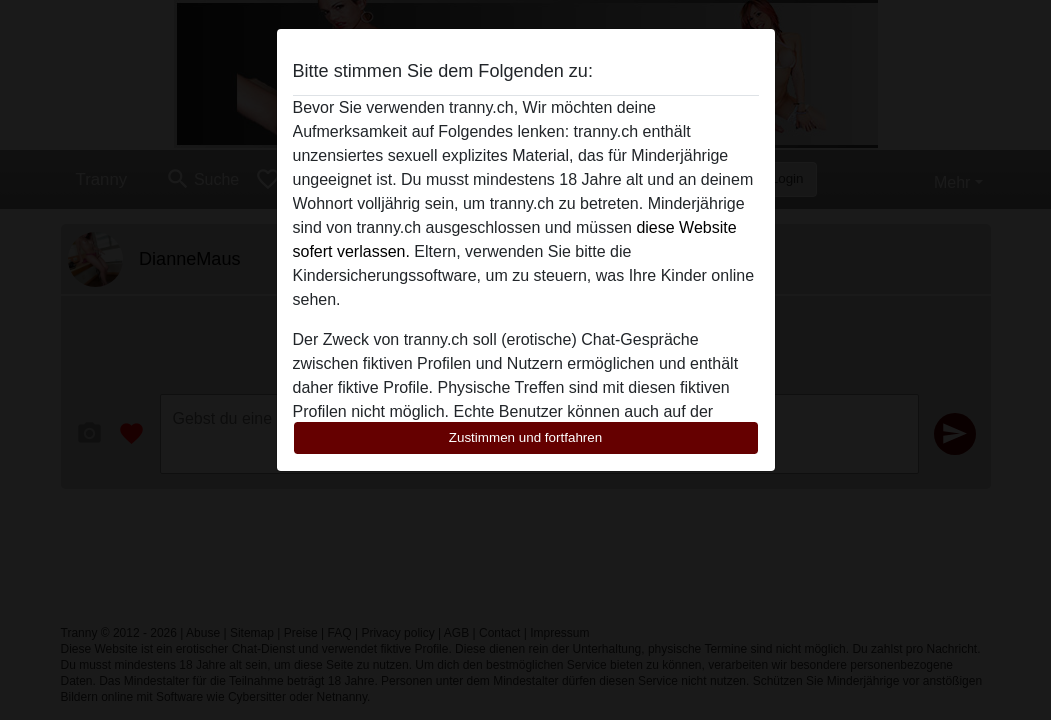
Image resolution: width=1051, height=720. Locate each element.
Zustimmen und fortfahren (526, 437)
